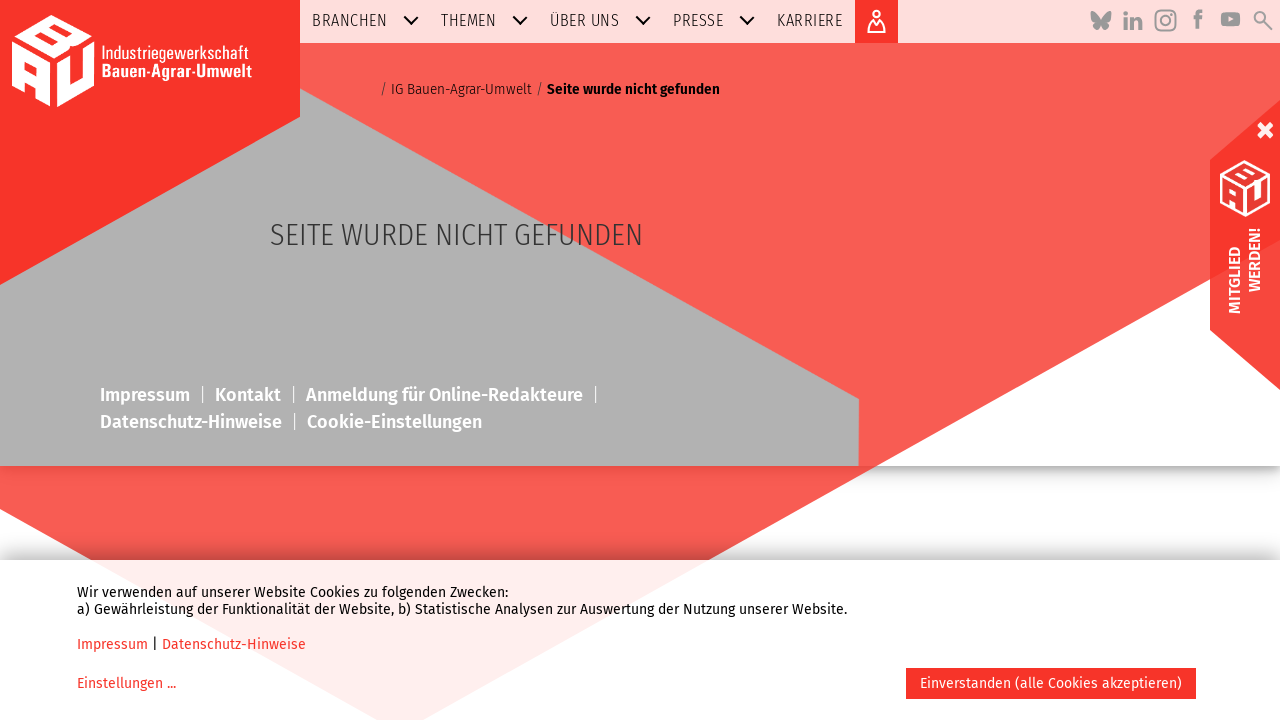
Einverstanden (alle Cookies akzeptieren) (1051, 683)
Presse (718, 20)
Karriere (809, 20)
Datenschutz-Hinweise (234, 644)
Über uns (604, 20)
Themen (488, 20)
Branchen (369, 20)
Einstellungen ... (126, 683)
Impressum (112, 644)
